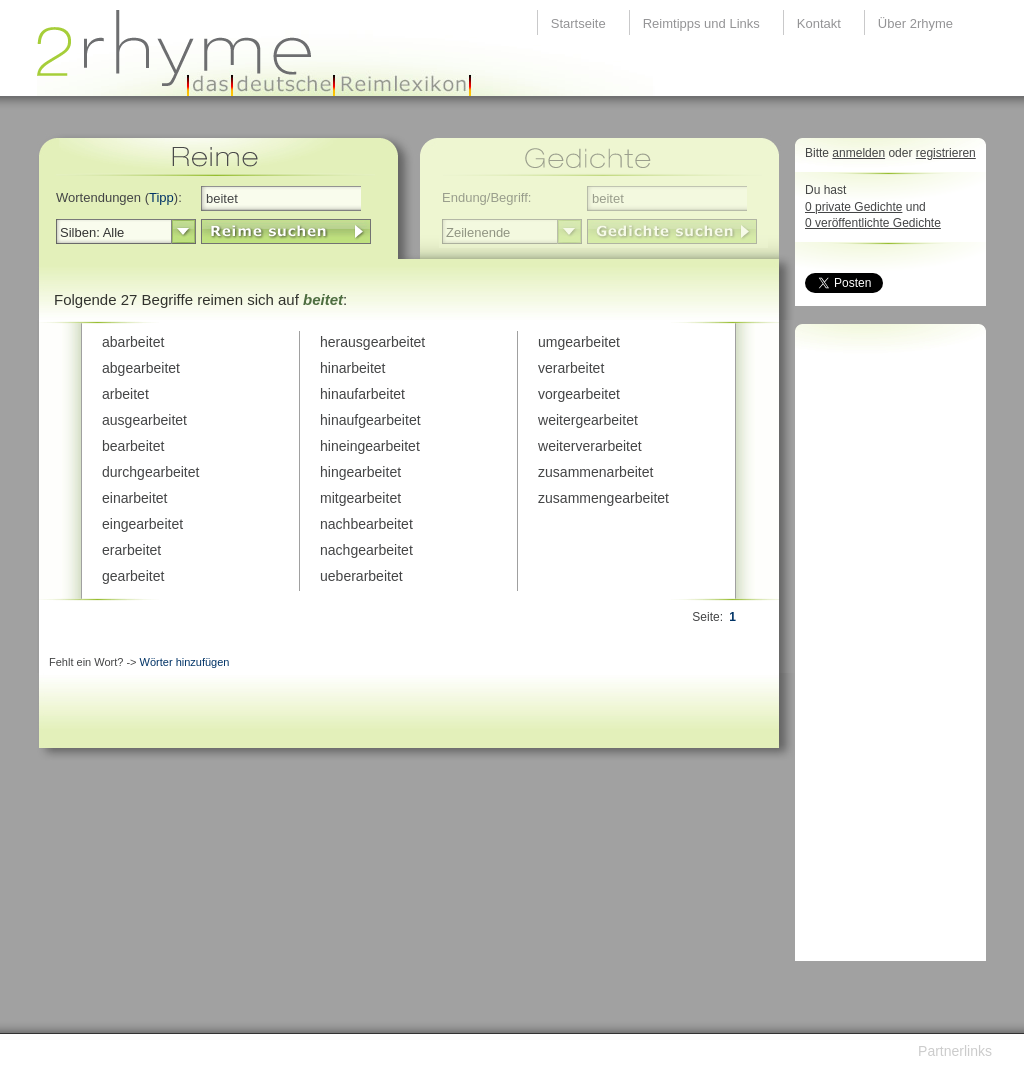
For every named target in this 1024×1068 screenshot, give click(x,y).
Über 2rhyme (915, 23)
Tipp (161, 197)
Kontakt (819, 23)
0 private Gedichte (853, 207)
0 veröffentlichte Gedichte (873, 223)
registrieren (946, 153)
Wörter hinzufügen (185, 662)
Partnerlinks (955, 1051)
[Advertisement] (885, 648)
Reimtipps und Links (701, 23)
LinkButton (286, 231)
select (183, 232)
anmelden (858, 153)
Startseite (578, 23)
